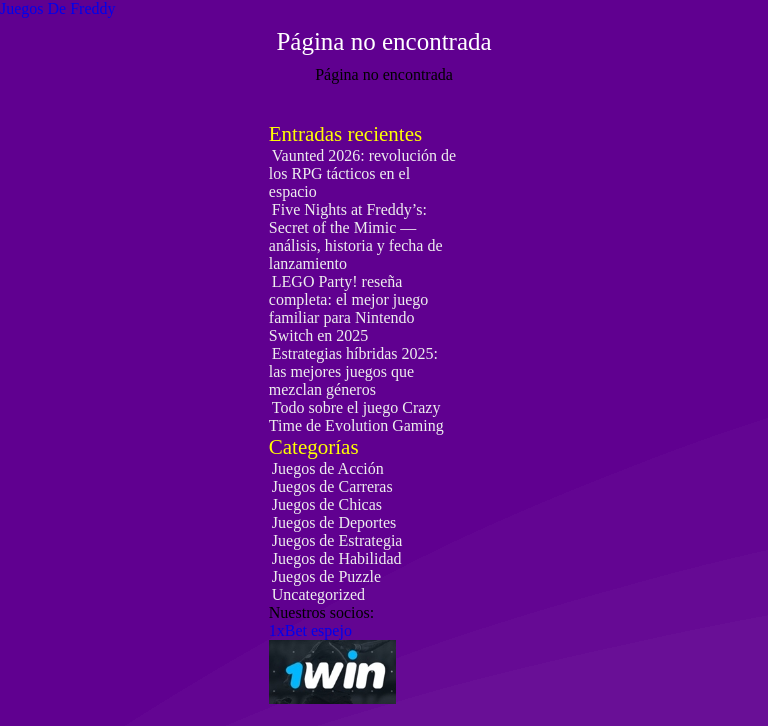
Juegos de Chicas (327, 504)
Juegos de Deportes (334, 522)
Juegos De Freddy (58, 8)
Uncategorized (318, 594)
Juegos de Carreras (332, 486)
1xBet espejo (310, 630)
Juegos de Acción (328, 468)
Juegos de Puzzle (326, 576)
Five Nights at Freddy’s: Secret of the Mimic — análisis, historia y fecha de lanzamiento (356, 236)
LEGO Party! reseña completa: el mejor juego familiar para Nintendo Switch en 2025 (349, 308)
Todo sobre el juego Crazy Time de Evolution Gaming (356, 416)
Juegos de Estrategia (337, 540)
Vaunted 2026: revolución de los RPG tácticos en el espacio (362, 173)
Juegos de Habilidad (337, 558)
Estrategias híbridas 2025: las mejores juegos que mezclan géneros (353, 371)
